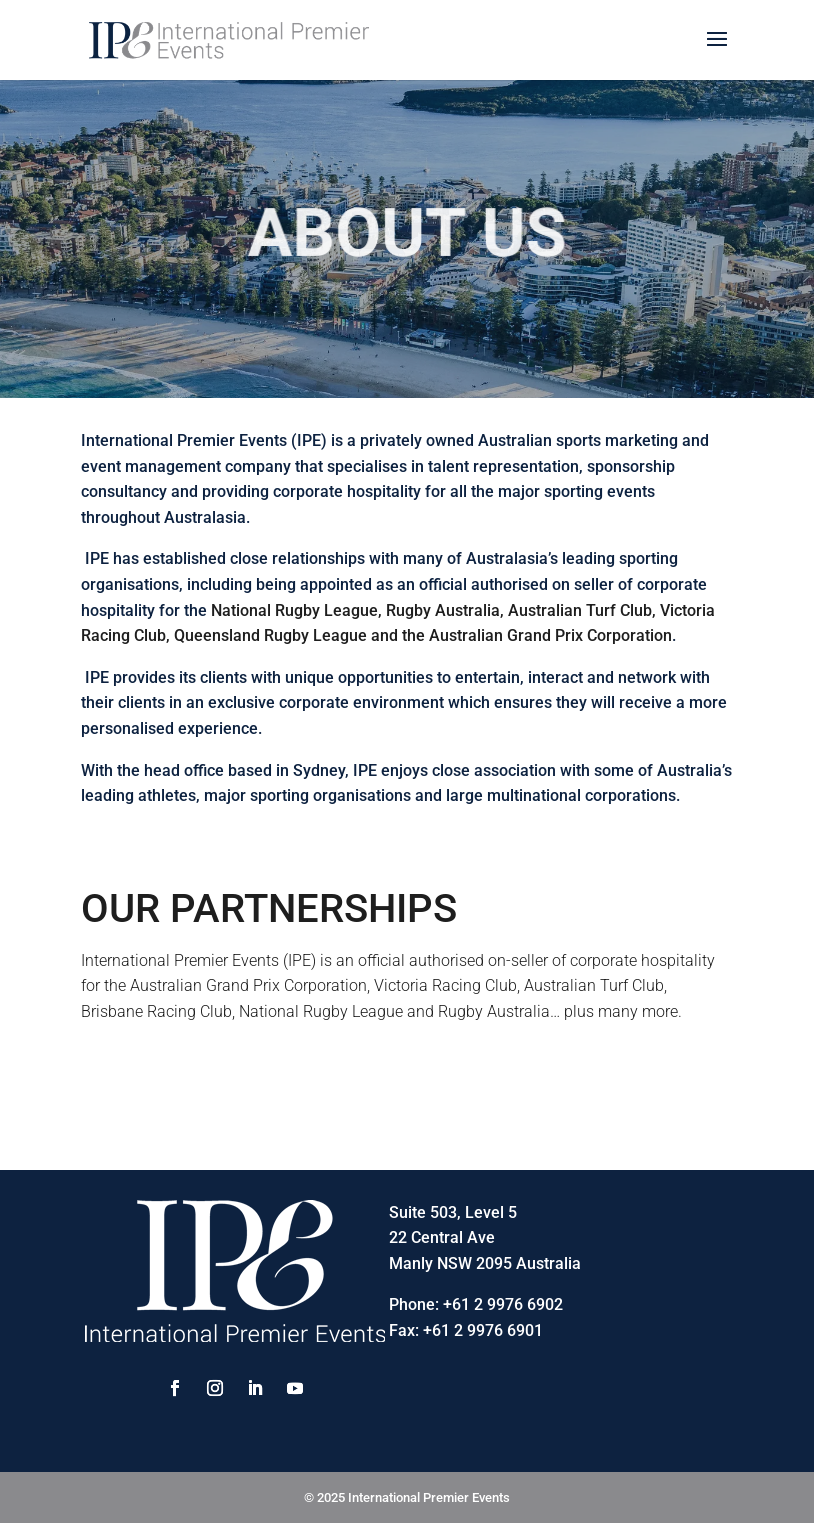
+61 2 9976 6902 (503, 1304)
